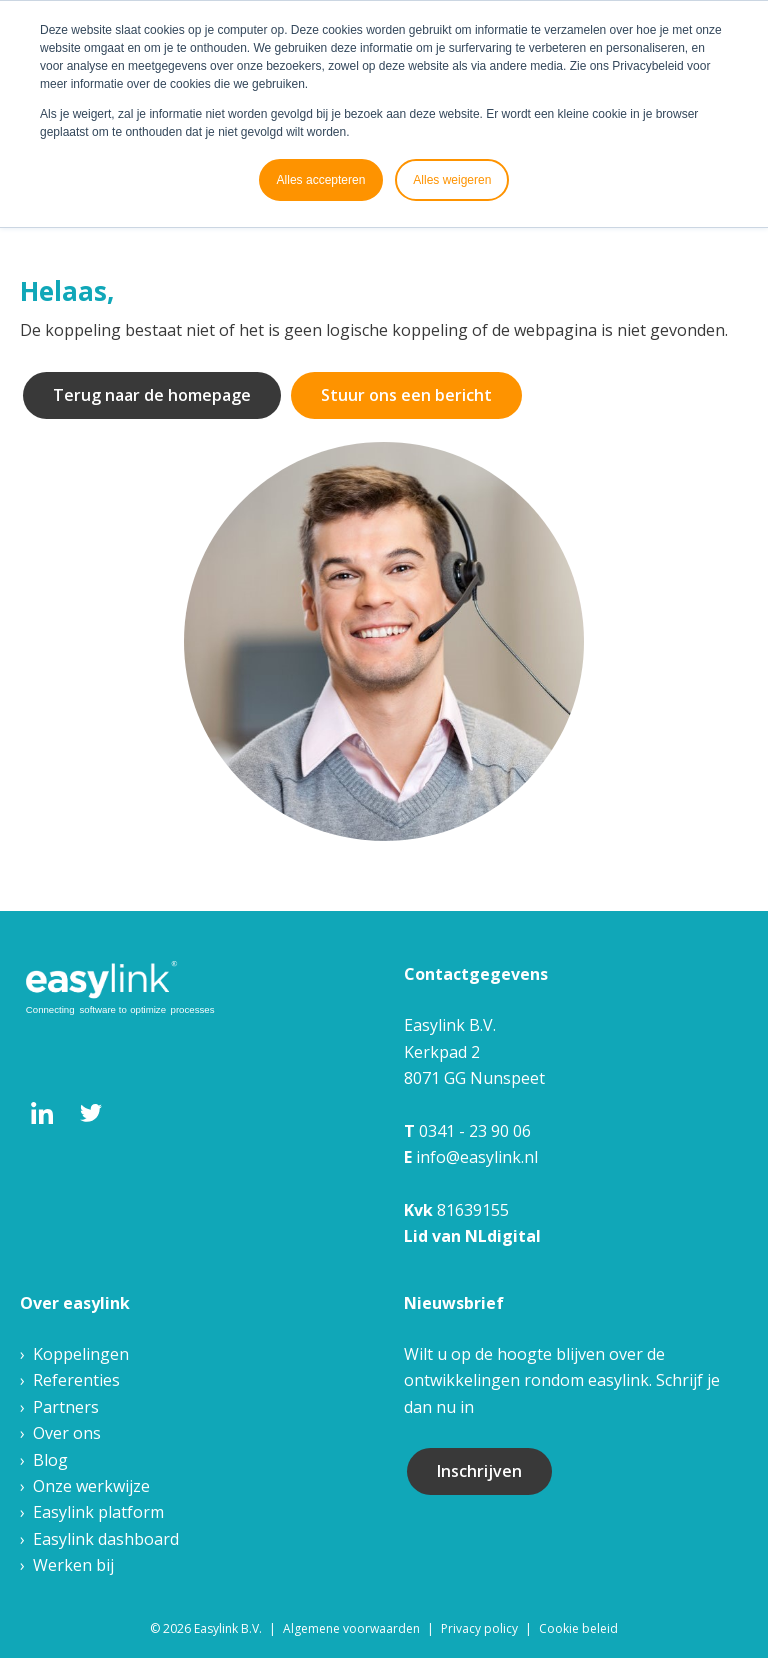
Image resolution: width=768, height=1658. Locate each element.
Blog (50, 1460)
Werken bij (73, 1565)
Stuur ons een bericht (406, 395)
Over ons (67, 1433)
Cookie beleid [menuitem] (578, 1628)
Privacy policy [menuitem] (479, 1628)
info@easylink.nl (477, 1157)
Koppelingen (81, 1354)
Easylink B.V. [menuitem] (228, 1628)
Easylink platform (98, 1512)
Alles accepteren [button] (321, 180)
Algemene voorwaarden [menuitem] (351, 1628)
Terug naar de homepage (152, 395)
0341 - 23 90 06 (475, 1131)
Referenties (76, 1380)
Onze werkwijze (91, 1486)
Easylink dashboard (106, 1539)
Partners (66, 1407)
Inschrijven (479, 1471)
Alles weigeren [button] (452, 180)
